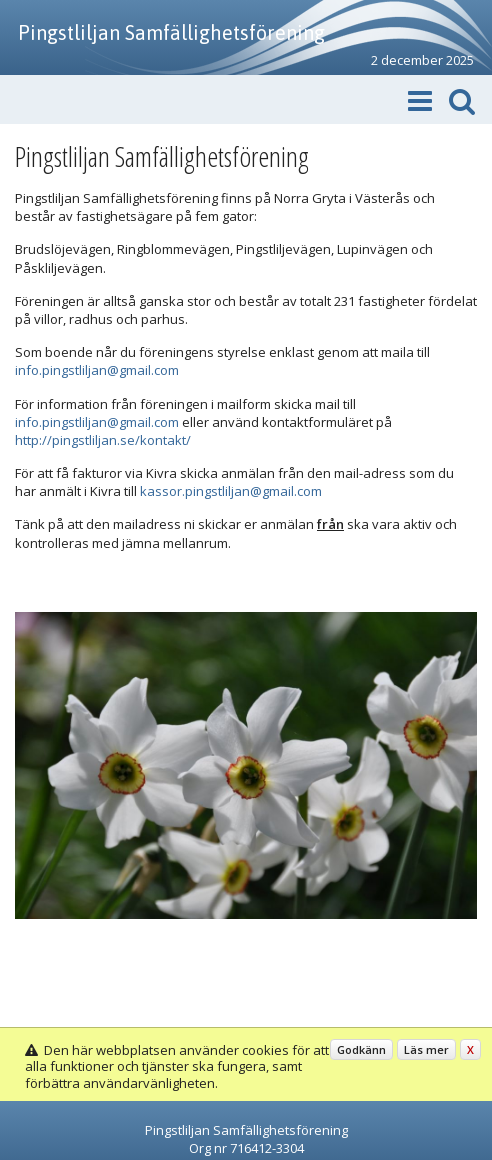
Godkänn (361, 1049)
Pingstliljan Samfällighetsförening (171, 32)
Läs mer (426, 1049)
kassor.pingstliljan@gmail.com (231, 491)
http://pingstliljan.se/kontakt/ (103, 440)
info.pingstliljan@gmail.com (97, 370)
